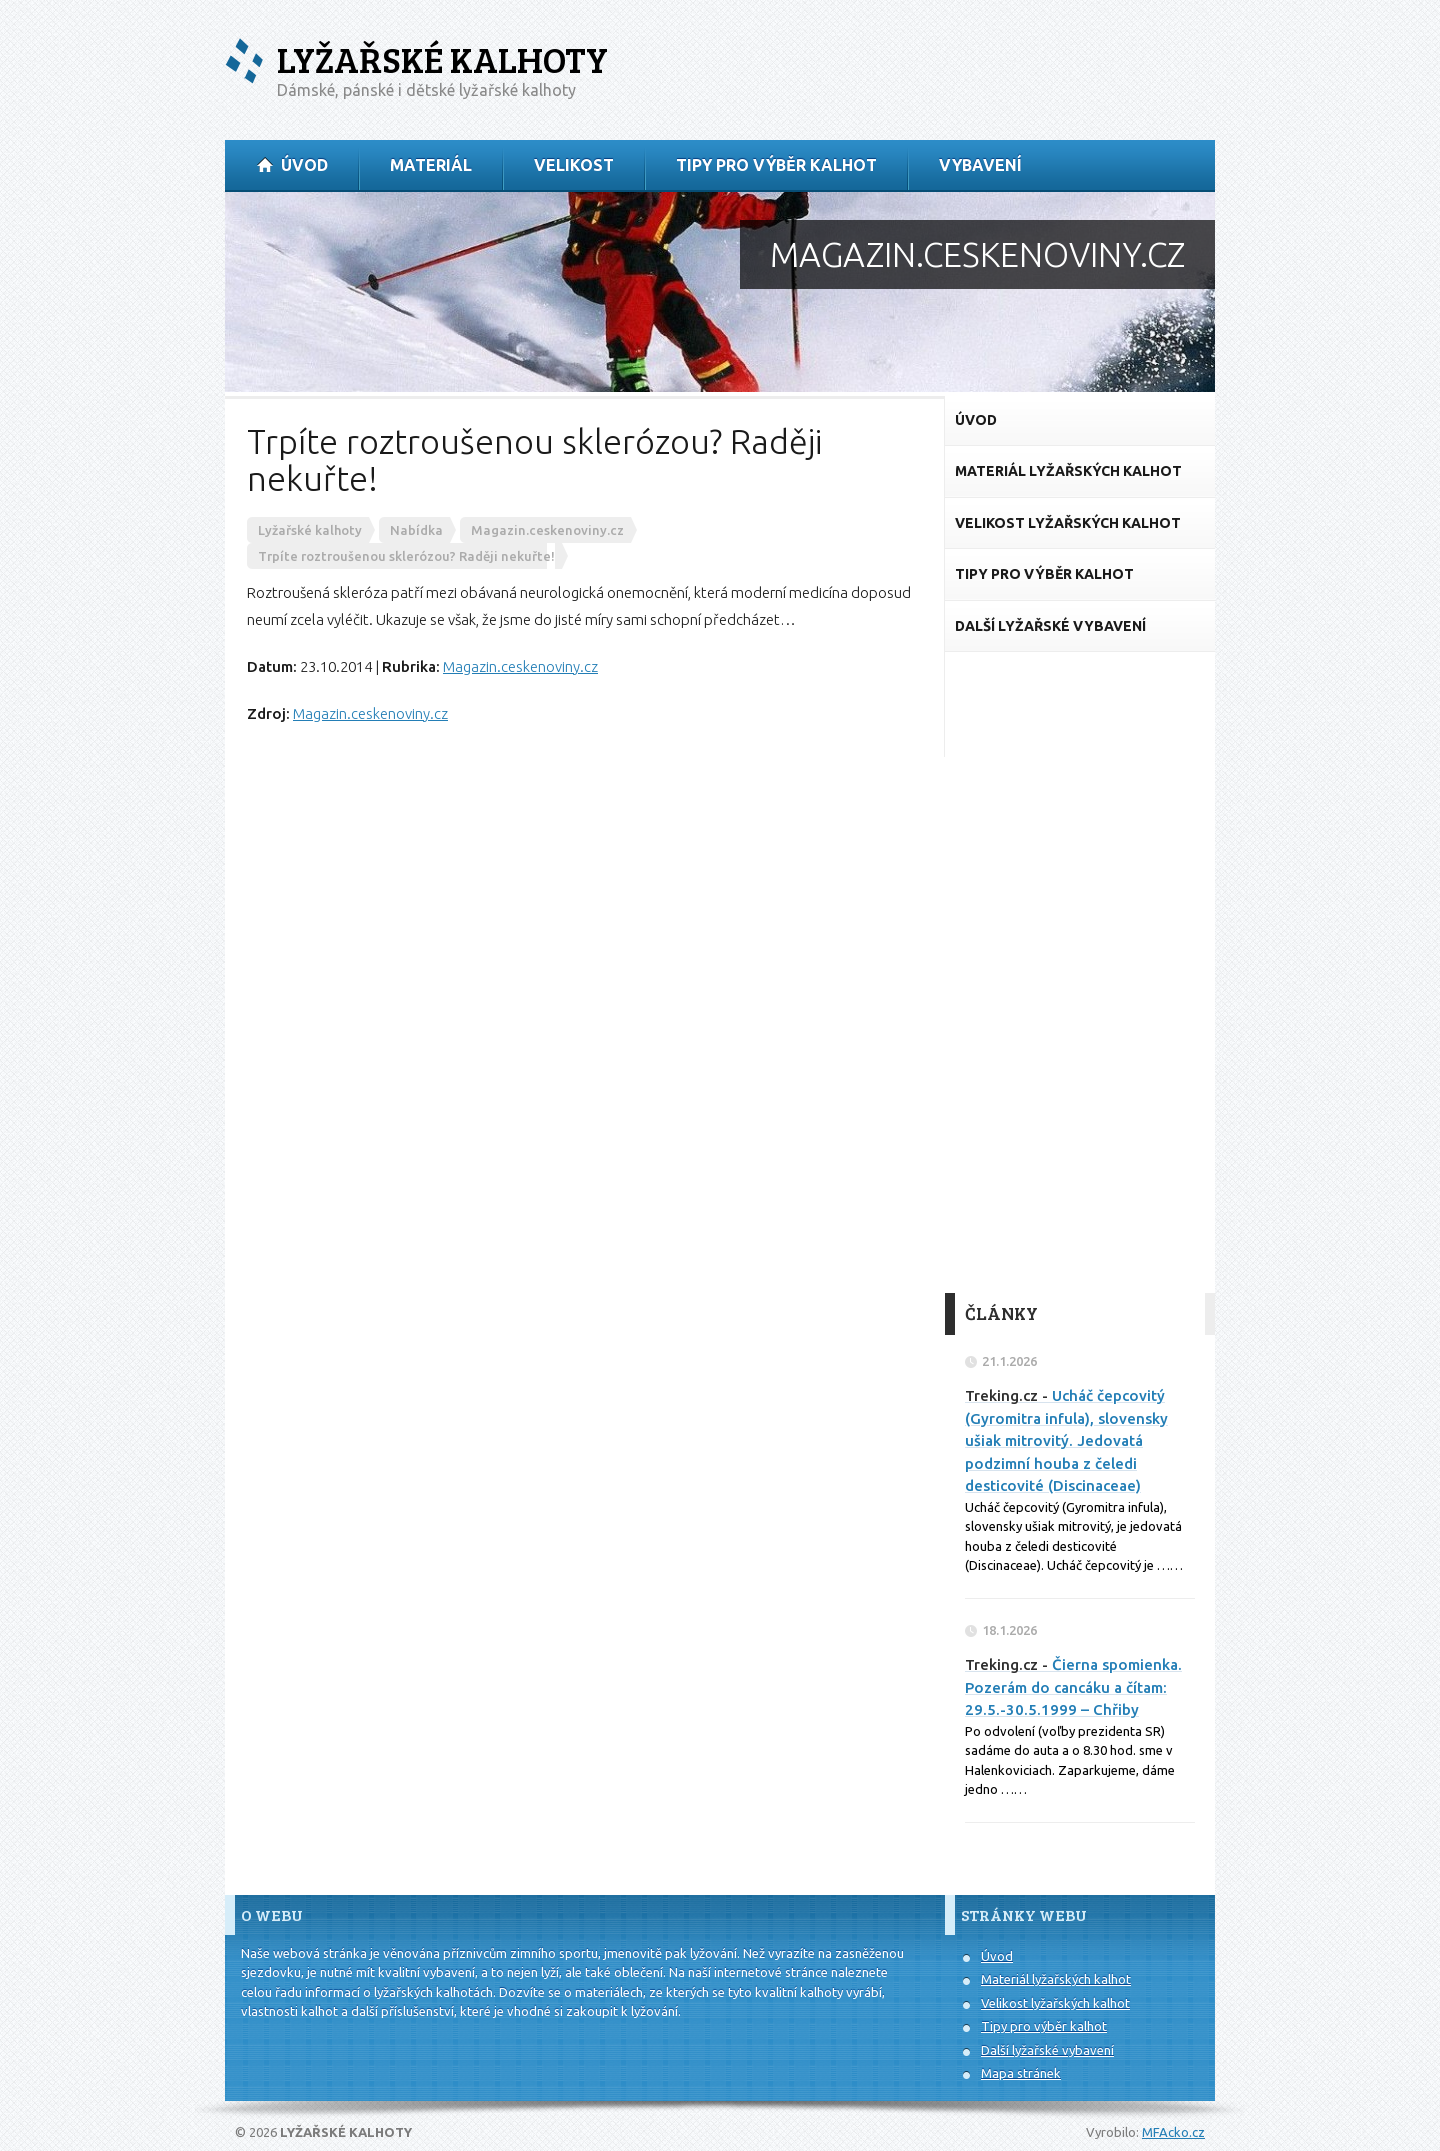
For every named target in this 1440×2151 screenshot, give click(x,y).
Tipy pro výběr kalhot (1044, 2026)
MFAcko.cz (1173, 2132)
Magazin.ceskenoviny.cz (520, 666)
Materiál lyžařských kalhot (1056, 1979)
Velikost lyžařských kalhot (1055, 2003)
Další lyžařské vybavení (1047, 2050)
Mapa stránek (1021, 2073)
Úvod (997, 1956)
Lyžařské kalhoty (442, 59)
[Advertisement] (1080, 973)
